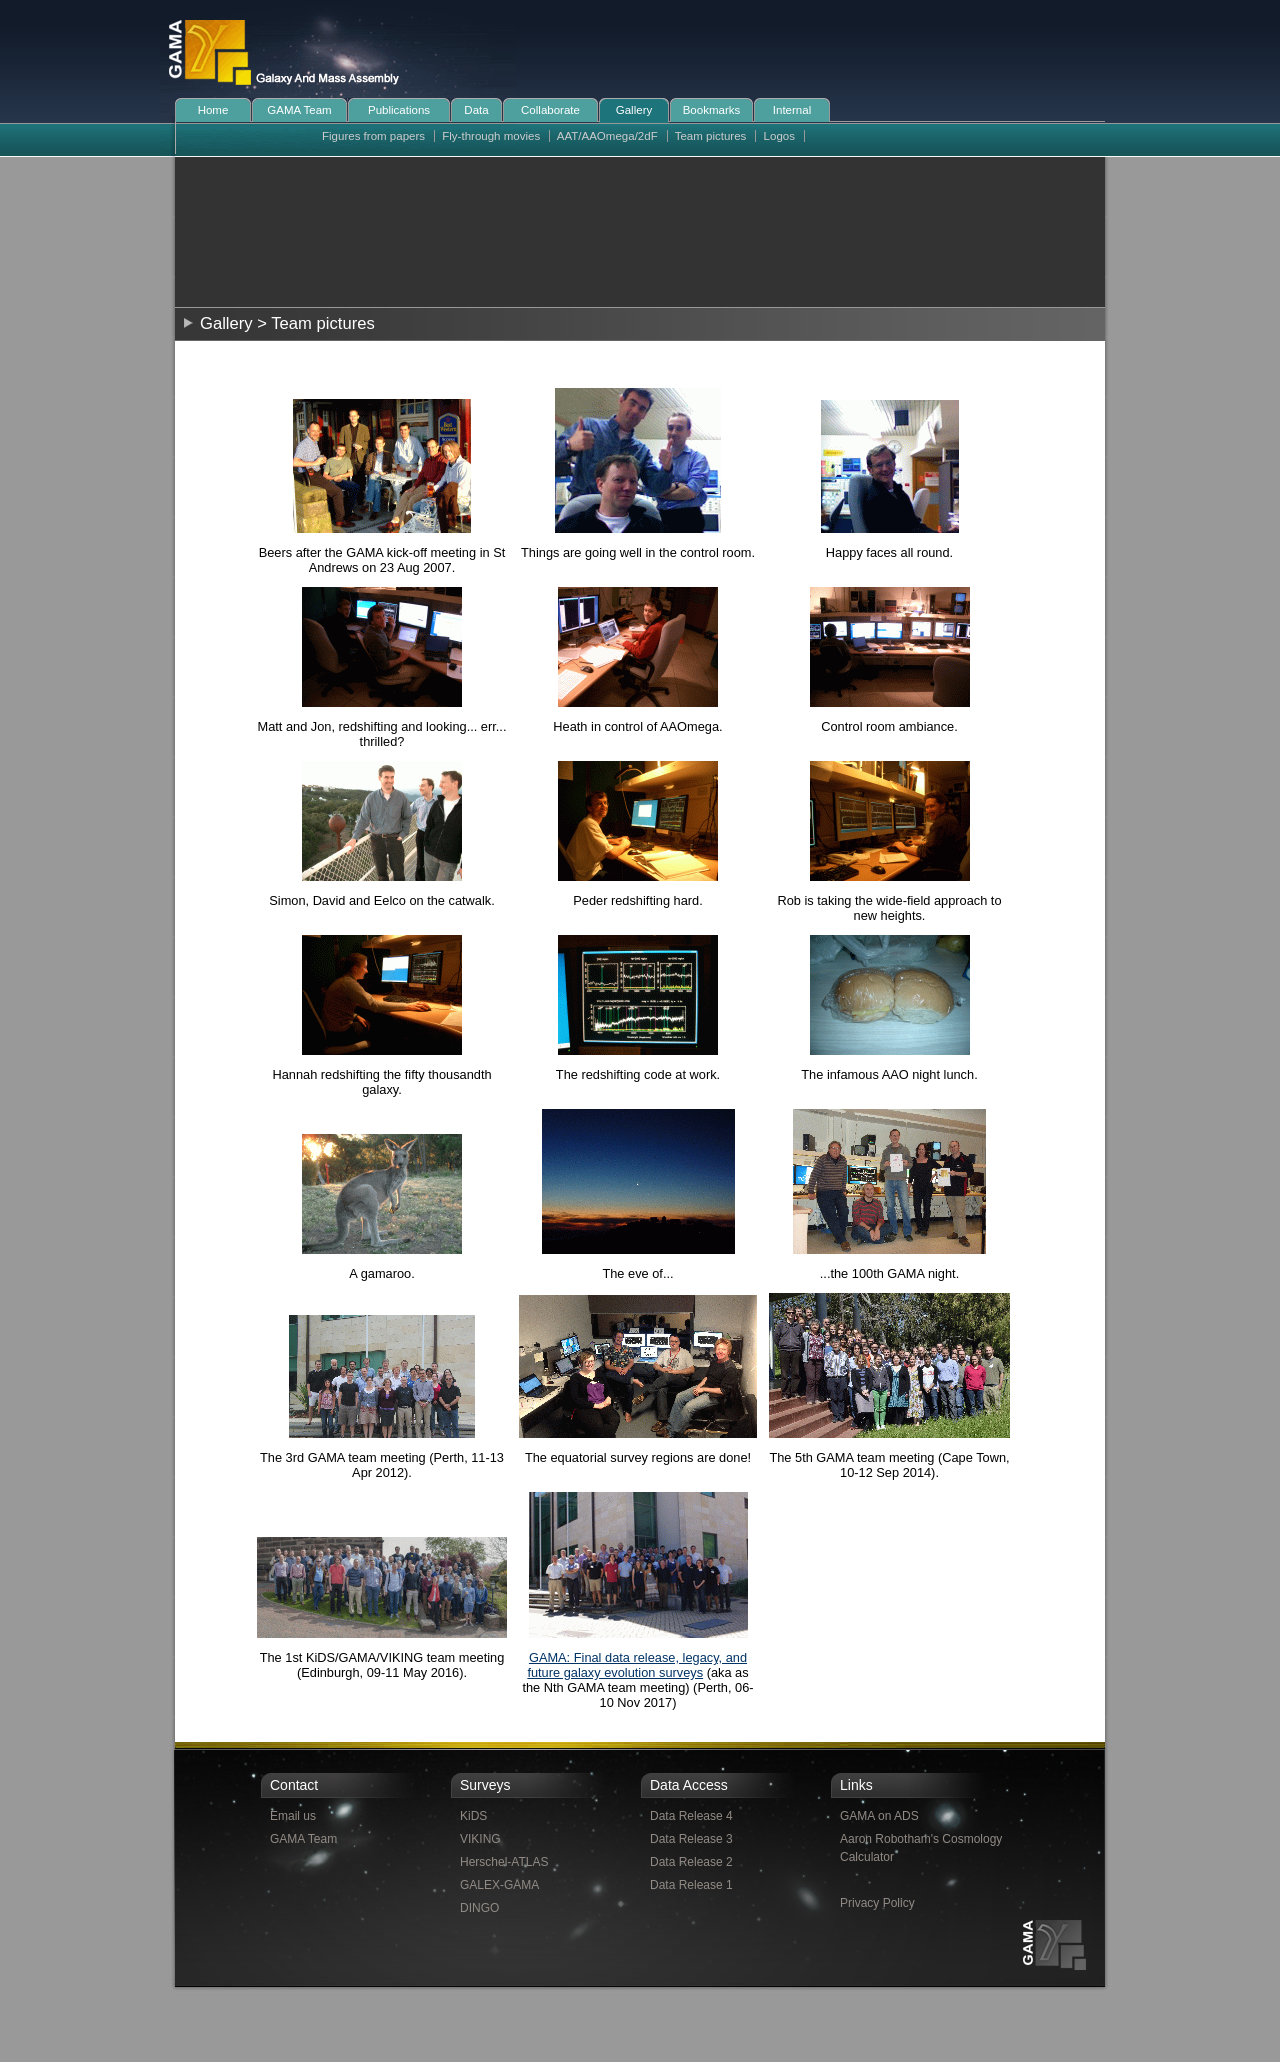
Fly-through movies (491, 136)
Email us (293, 1816)
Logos (779, 136)
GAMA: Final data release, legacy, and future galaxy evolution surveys (637, 1665)
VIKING (480, 1839)
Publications (399, 110)
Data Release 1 (691, 1885)
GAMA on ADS (879, 1816)
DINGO (479, 1908)
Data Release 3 (691, 1839)
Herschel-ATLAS (504, 1862)
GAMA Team (299, 110)
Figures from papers (373, 136)
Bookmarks (712, 110)
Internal (792, 110)
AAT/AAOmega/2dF (607, 136)
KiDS (473, 1816)
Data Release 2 (691, 1862)
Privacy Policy (877, 1903)
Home (213, 110)
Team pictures (711, 136)
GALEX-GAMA (499, 1885)
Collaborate (550, 110)
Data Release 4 (691, 1816)
